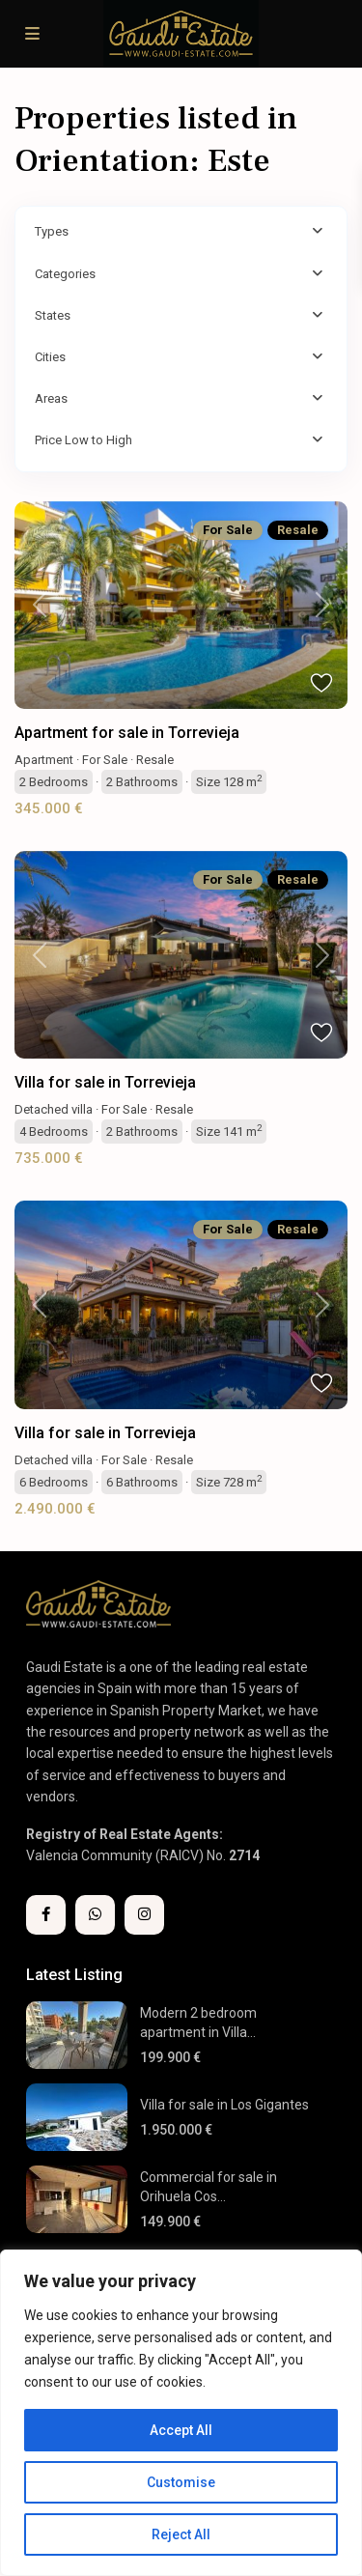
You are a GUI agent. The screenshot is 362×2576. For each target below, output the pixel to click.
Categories (65, 274)
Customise (181, 2482)
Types (52, 231)
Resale (155, 759)
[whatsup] (95, 1915)
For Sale (104, 759)
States (52, 315)
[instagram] (144, 1915)
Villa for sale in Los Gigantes (224, 2104)
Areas (51, 398)
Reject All (181, 2534)
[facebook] (46, 1915)
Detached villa (53, 1109)
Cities (50, 357)
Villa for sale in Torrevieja (105, 1082)
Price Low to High (83, 440)
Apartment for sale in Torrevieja (126, 732)
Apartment (43, 759)
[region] (181, 2413)
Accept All (181, 2430)
